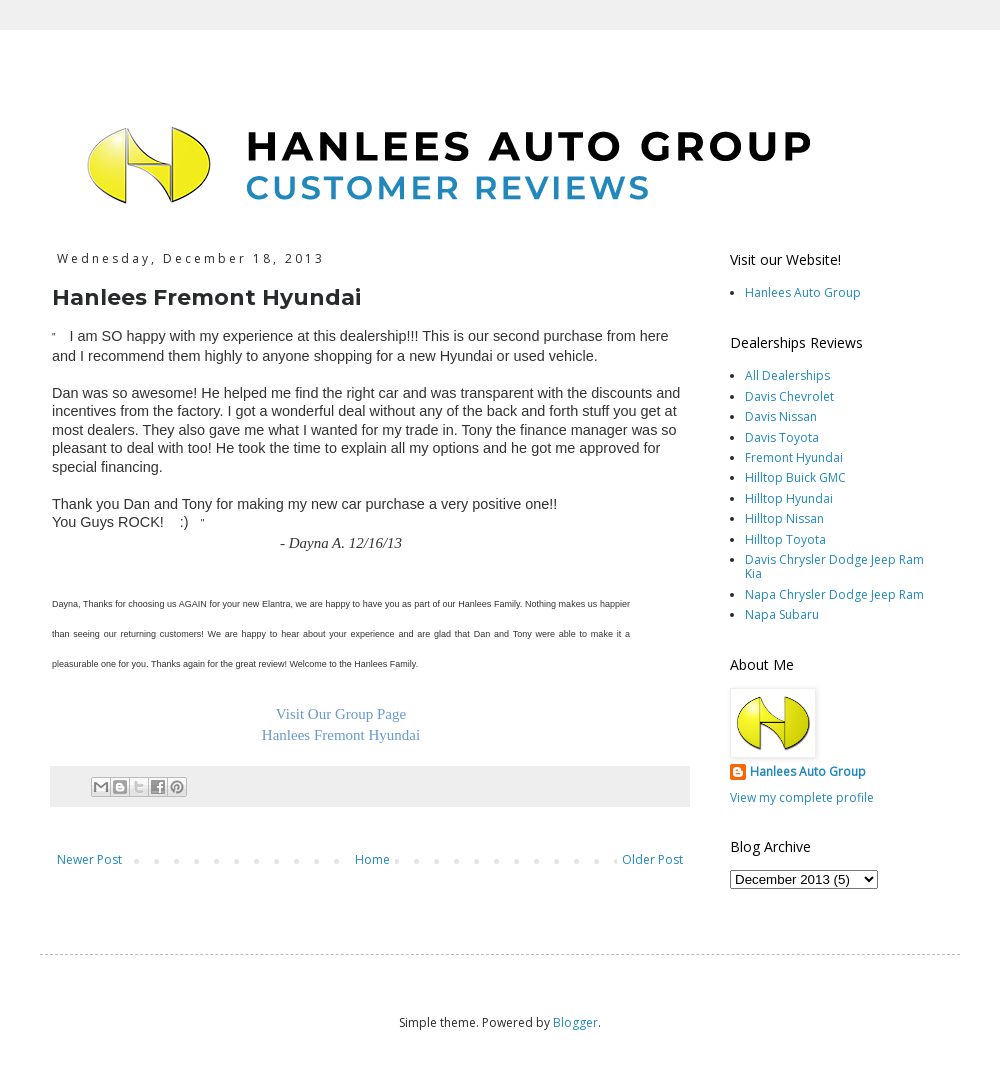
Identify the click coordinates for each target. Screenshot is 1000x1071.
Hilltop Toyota (785, 539)
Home (372, 859)
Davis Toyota (782, 437)
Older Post (652, 859)
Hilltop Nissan (784, 518)
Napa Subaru (782, 614)
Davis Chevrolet (789, 396)
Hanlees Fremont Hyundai (341, 735)
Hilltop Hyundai (789, 498)
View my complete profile (802, 797)
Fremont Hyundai (794, 457)
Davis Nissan (781, 416)
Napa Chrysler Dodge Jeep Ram (834, 594)
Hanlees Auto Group (803, 292)
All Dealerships (787, 375)
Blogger (575, 1022)
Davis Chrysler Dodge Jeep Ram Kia (834, 566)
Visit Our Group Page (341, 714)
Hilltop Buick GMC (795, 477)
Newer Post (89, 859)
